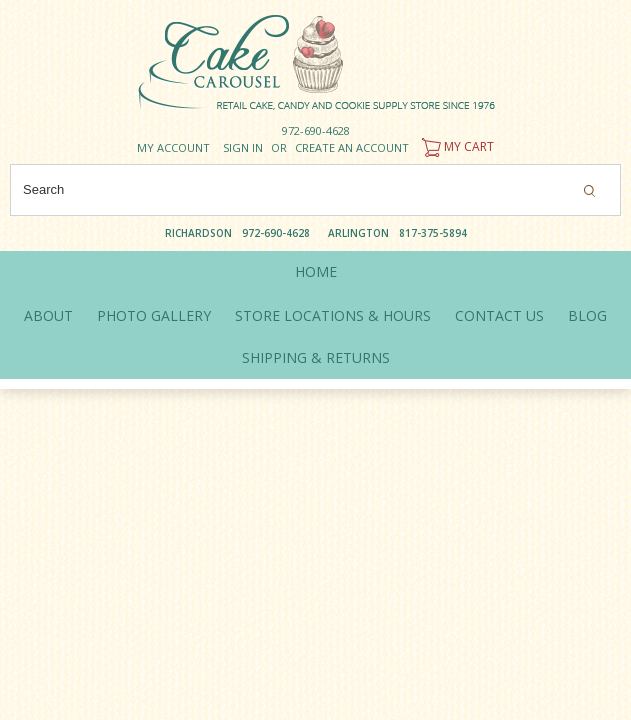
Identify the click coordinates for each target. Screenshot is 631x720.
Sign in (243, 147)
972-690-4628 (316, 130)
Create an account (352, 147)
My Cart (455, 146)
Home (316, 271)
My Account (173, 147)
